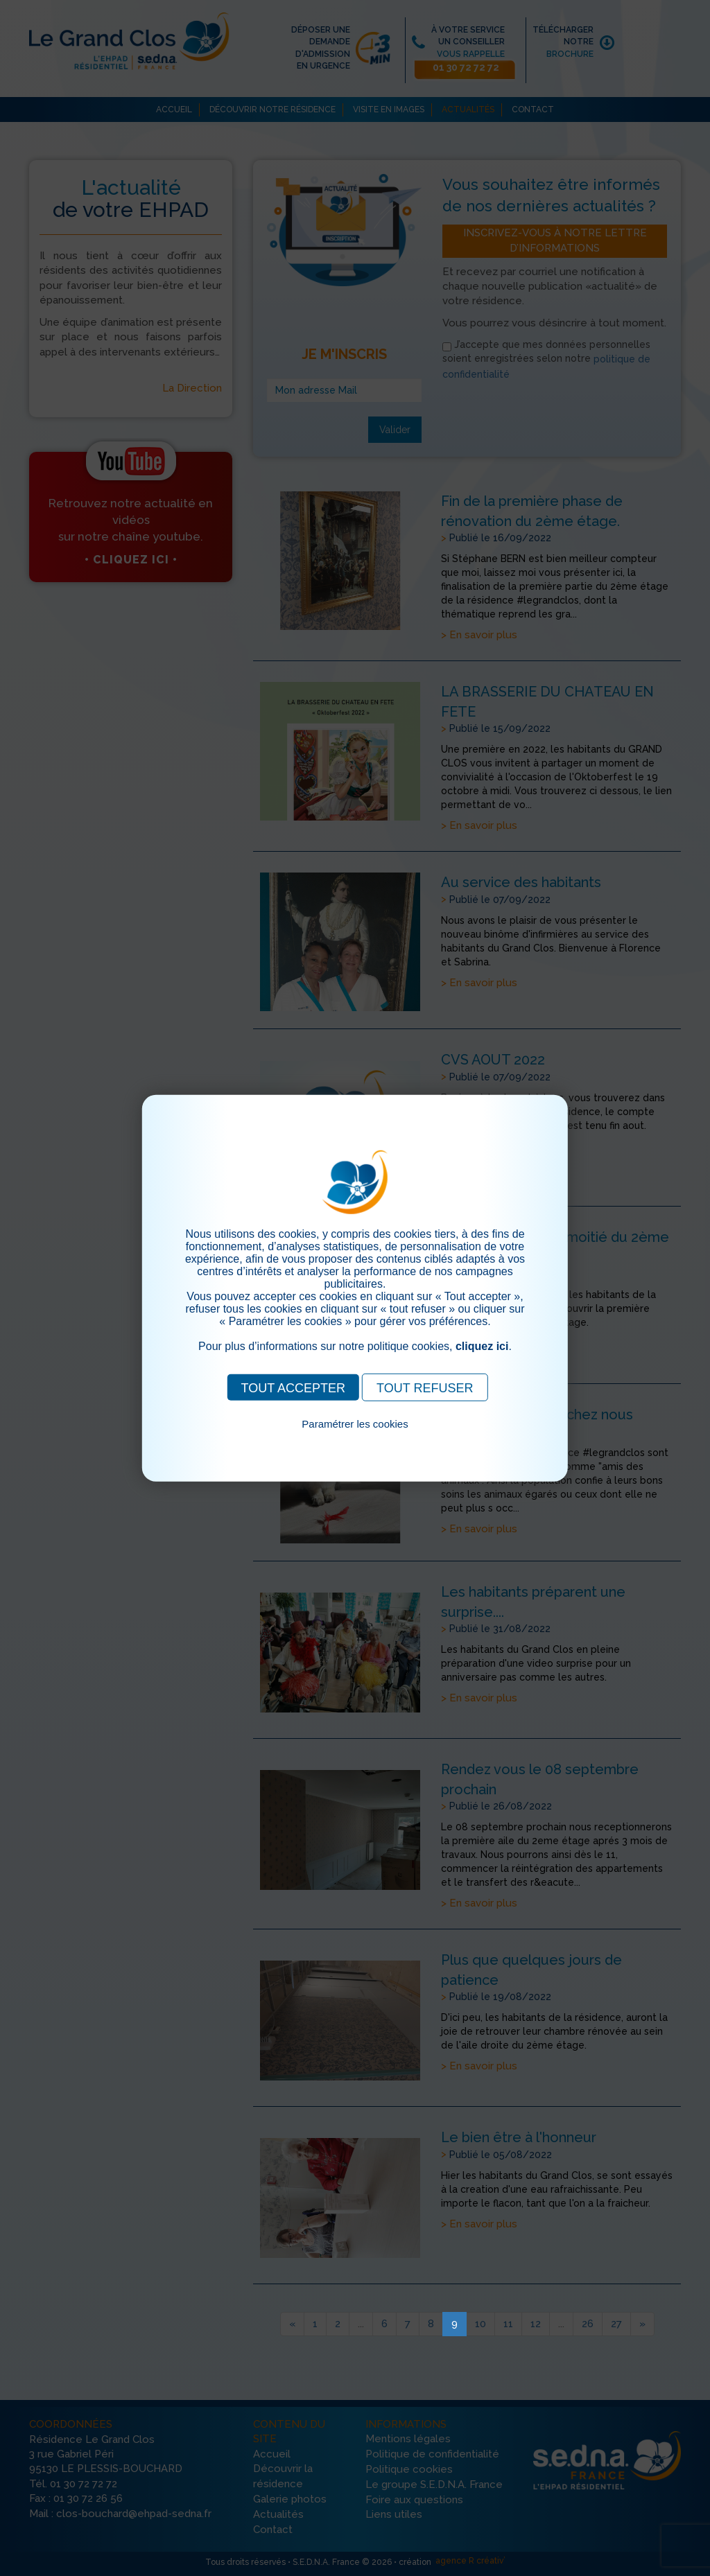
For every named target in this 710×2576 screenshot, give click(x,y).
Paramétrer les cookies (355, 1423)
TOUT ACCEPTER (293, 1387)
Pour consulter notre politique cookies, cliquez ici (355, 1439)
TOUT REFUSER (424, 1387)
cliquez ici (482, 1345)
